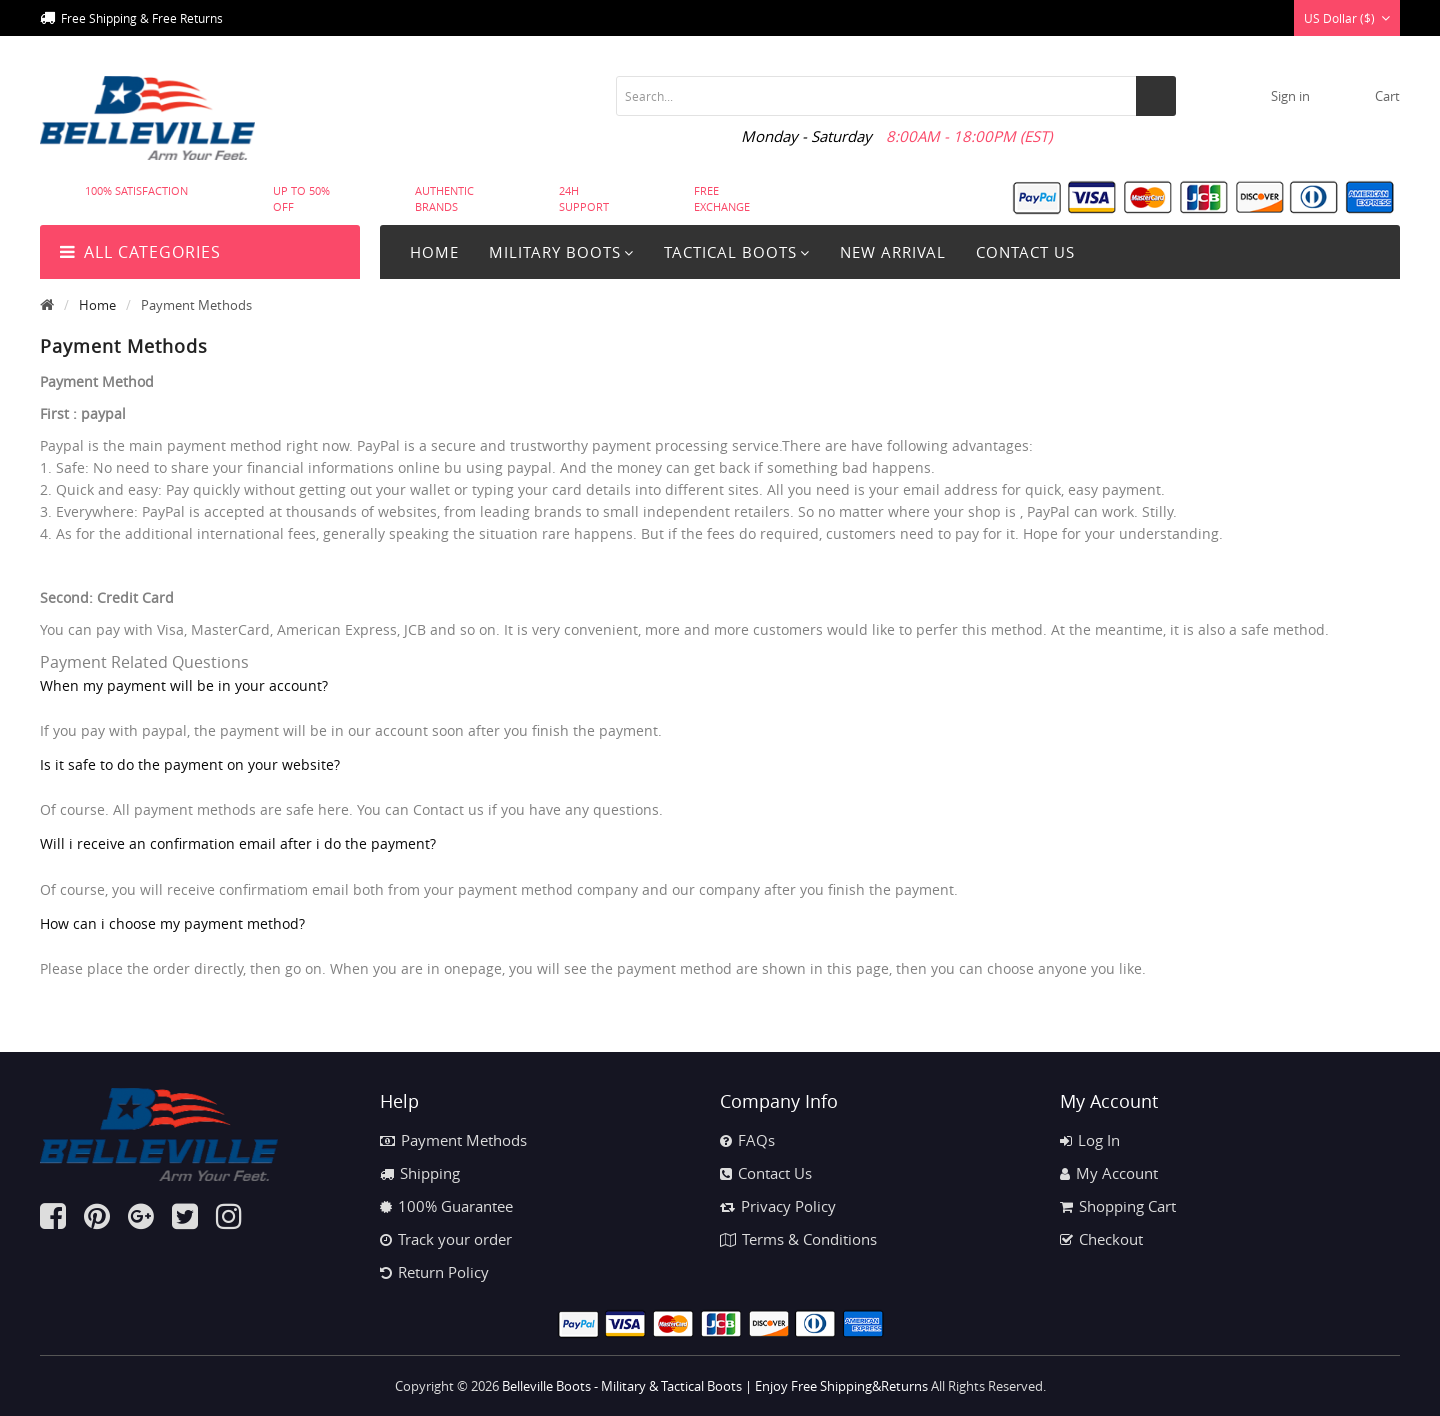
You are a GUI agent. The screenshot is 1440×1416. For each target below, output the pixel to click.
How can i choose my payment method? (172, 923)
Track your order (446, 1239)
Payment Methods (453, 1140)
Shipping (420, 1173)
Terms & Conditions (798, 1239)
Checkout (1101, 1239)
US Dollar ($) (1347, 18)
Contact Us (766, 1173)
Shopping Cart (1118, 1206)
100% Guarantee (446, 1206)
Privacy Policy (778, 1206)
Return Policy (434, 1272)
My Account (1109, 1173)
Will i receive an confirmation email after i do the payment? (238, 843)
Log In (1090, 1140)
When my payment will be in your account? (184, 685)
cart (1387, 96)
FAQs (747, 1140)
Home (434, 252)
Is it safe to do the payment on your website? (190, 764)
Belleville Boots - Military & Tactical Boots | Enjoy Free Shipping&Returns (715, 1386)
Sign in (1290, 96)
